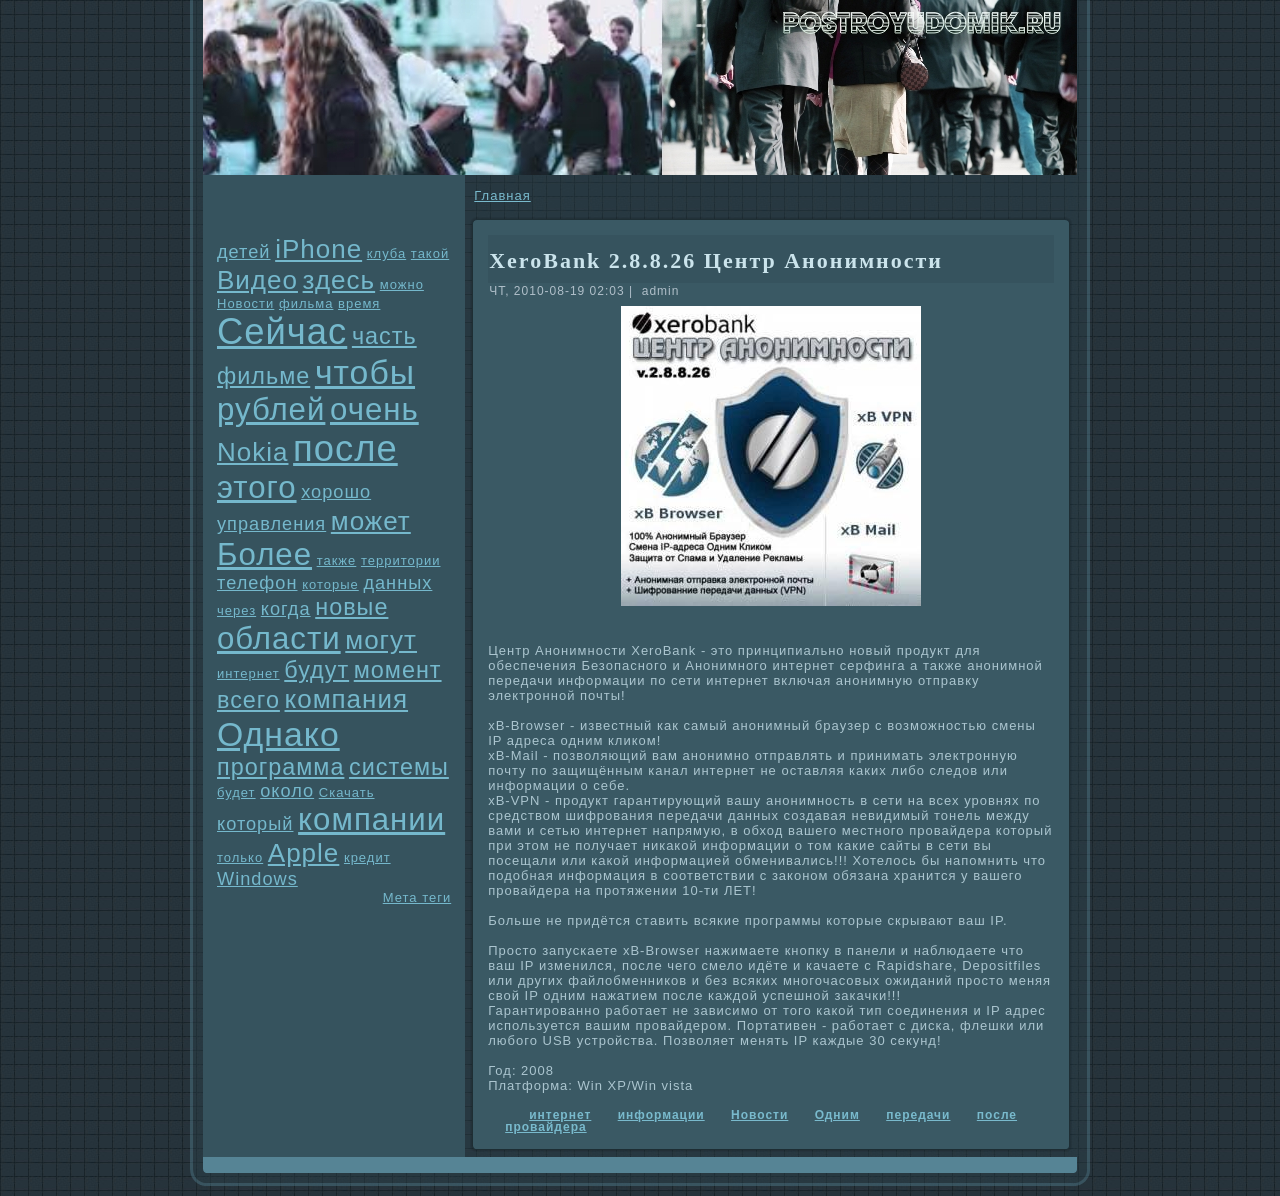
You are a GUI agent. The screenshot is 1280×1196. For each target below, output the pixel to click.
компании (371, 819)
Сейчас (282, 331)
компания (347, 699)
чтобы (365, 372)
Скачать (347, 792)
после (345, 448)
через (236, 610)
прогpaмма (280, 767)
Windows (257, 879)
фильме (263, 376)
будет (236, 792)
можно (402, 284)
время (359, 303)
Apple (304, 853)
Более (264, 554)
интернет (248, 673)
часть (384, 336)
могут (381, 640)
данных (397, 583)
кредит (367, 857)
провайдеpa (545, 1127)
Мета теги (417, 897)
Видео (257, 280)
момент (398, 670)
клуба (386, 253)
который (255, 824)
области (279, 638)
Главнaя (502, 195)
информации (661, 1115)
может (371, 521)
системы (399, 767)
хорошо (336, 492)
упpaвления (271, 524)
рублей (271, 409)
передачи (918, 1115)
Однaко (278, 734)
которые (330, 584)
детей (244, 252)
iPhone (318, 249)
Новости (245, 303)
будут (316, 670)
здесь (339, 280)
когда (286, 609)
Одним (837, 1115)
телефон (257, 583)
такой (430, 253)
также (337, 560)
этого (257, 487)
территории (401, 560)
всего (248, 700)
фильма (306, 303)
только (240, 857)
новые (351, 607)
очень (374, 409)
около (287, 791)
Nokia (252, 452)
